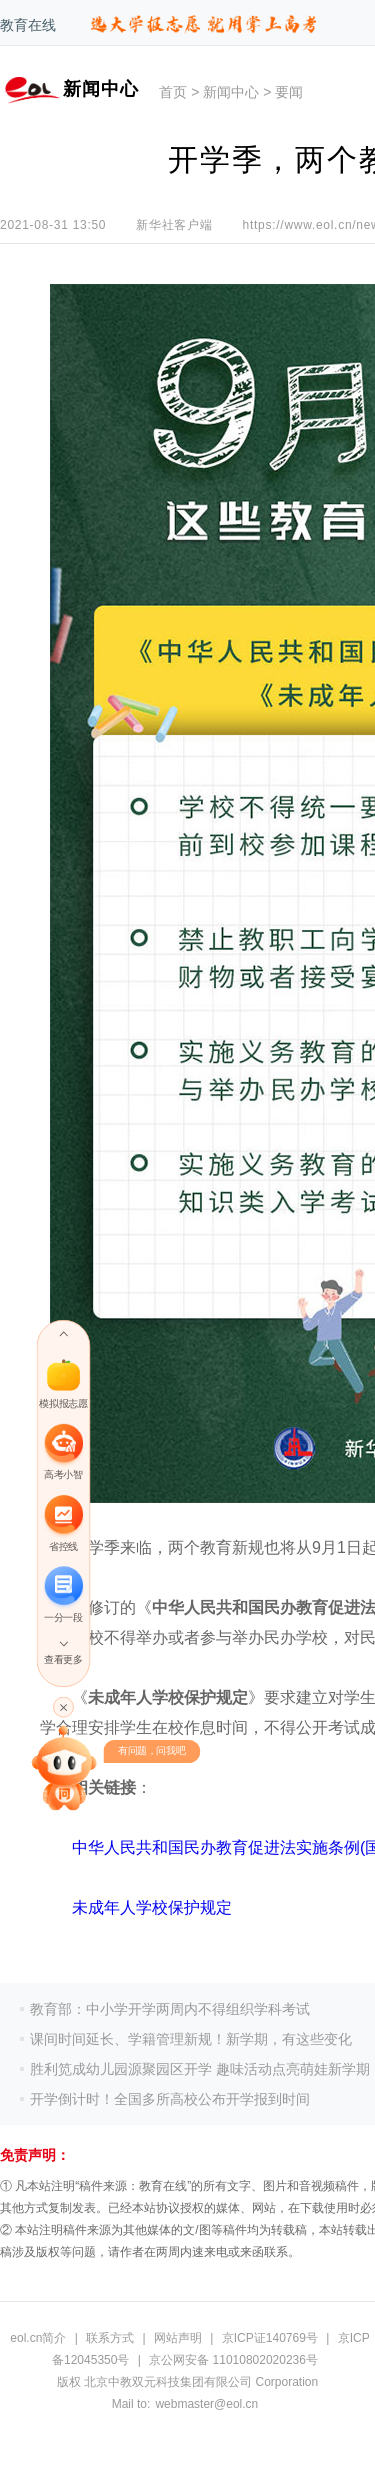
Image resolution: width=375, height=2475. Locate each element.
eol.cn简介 (38, 2338)
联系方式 (110, 2338)
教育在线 (28, 25)
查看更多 (63, 1659)
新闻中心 (231, 92)
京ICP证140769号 (270, 2338)
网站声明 (178, 2338)
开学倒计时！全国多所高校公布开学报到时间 (170, 2099)
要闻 (289, 92)
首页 (173, 92)
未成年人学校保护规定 (152, 1907)
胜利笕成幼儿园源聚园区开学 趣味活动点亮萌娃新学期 (200, 2069)
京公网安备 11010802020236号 (233, 2360)
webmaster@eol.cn (206, 2404)
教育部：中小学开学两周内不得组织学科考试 (170, 2009)
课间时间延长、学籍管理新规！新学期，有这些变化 (191, 2039)
